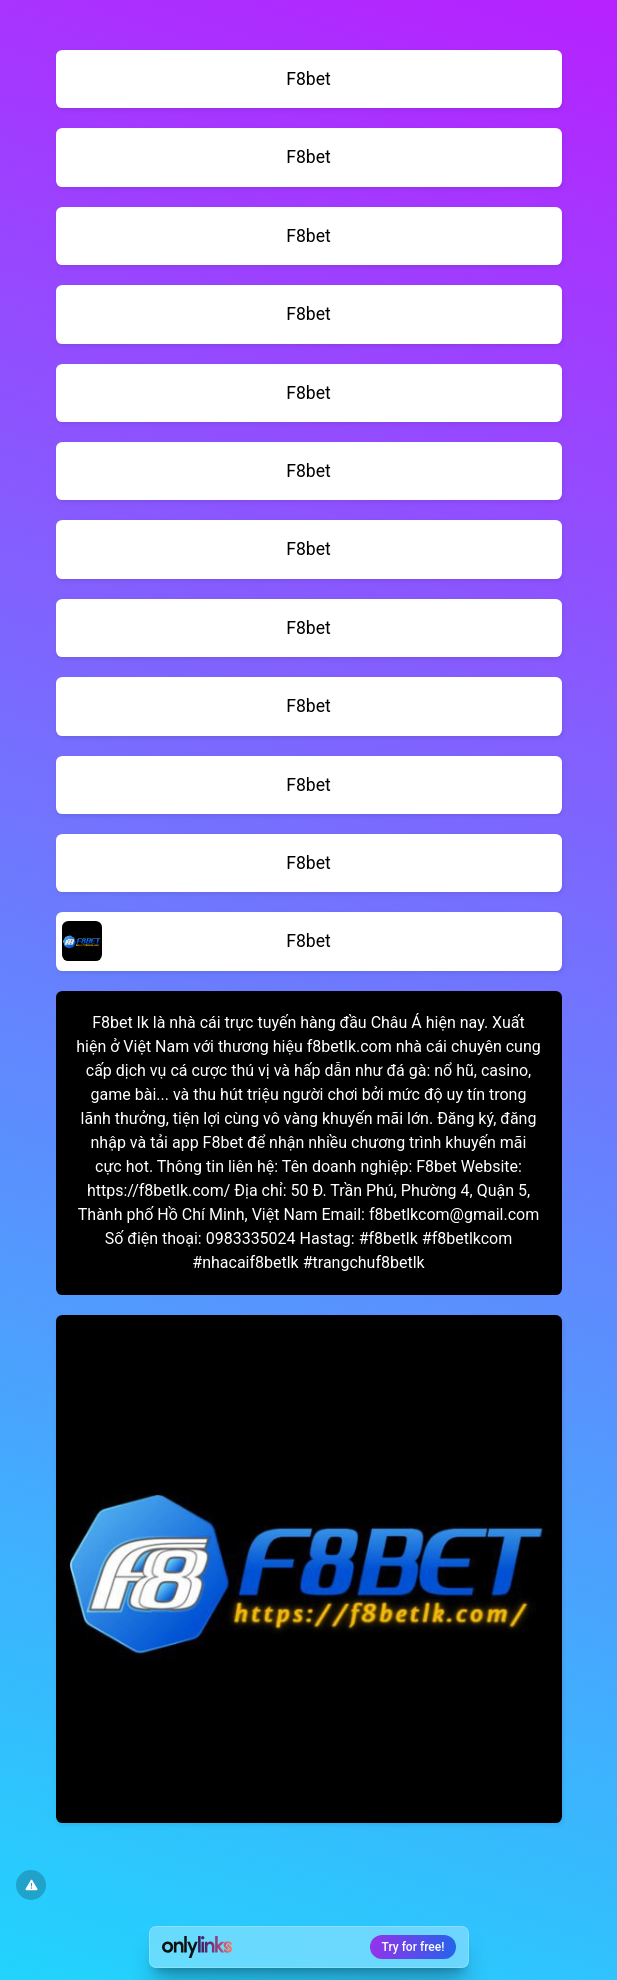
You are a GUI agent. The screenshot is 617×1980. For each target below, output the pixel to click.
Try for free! (413, 1947)
